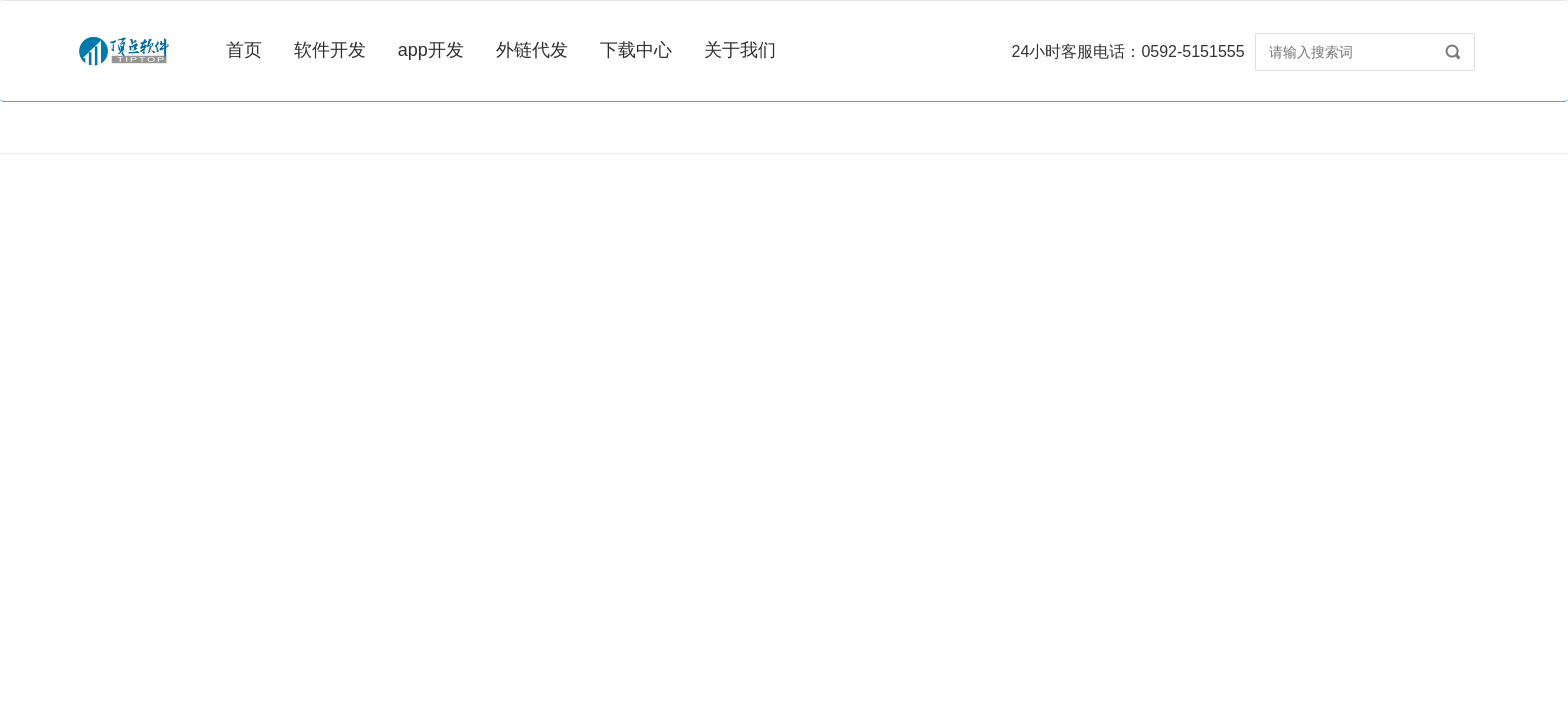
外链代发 (532, 50)
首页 (244, 50)
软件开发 (330, 50)
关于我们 (740, 50)
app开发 (431, 50)
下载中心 (636, 50)
